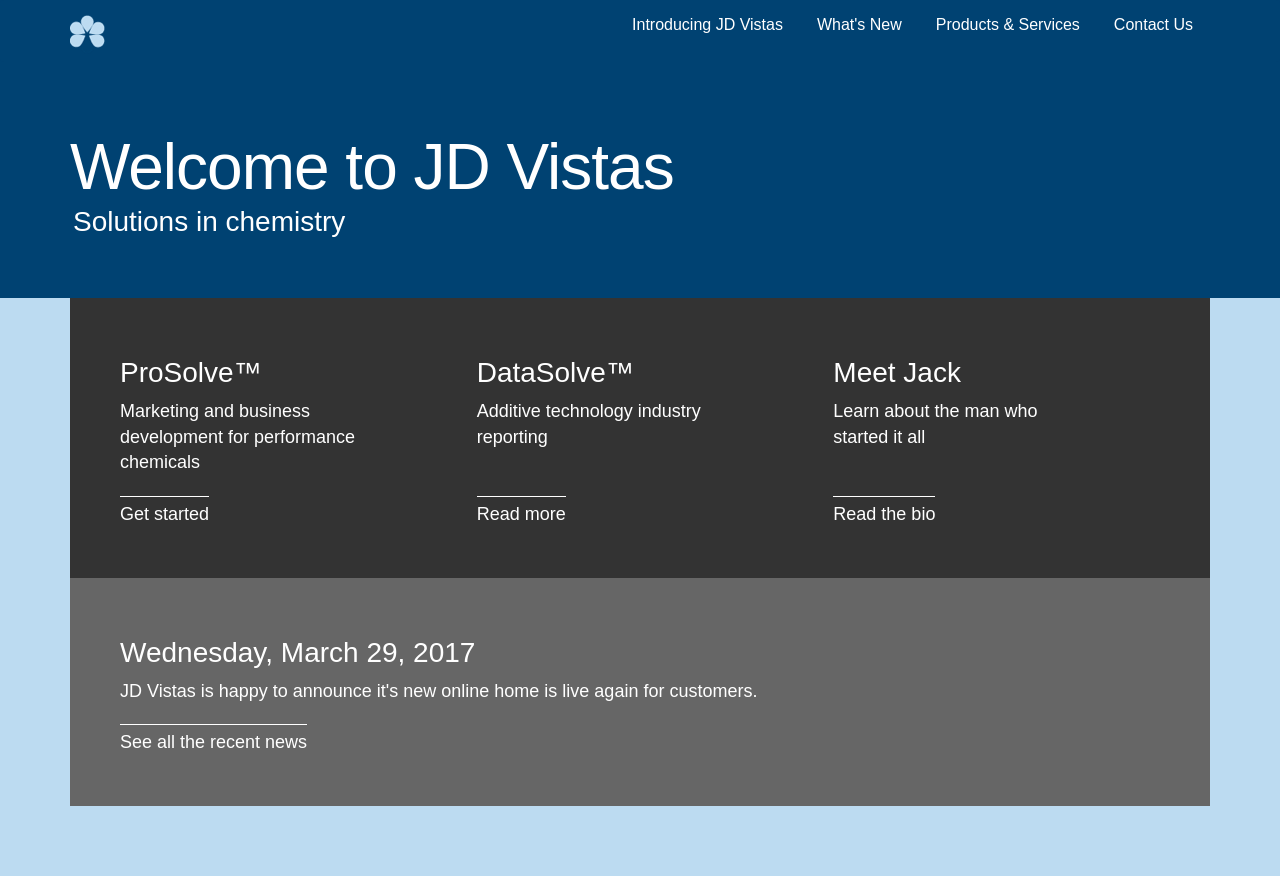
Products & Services (1008, 24)
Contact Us (1153, 24)
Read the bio (884, 514)
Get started (164, 514)
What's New (859, 24)
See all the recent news (213, 742)
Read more (521, 514)
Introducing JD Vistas (707, 24)
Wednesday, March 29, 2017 (297, 652)
